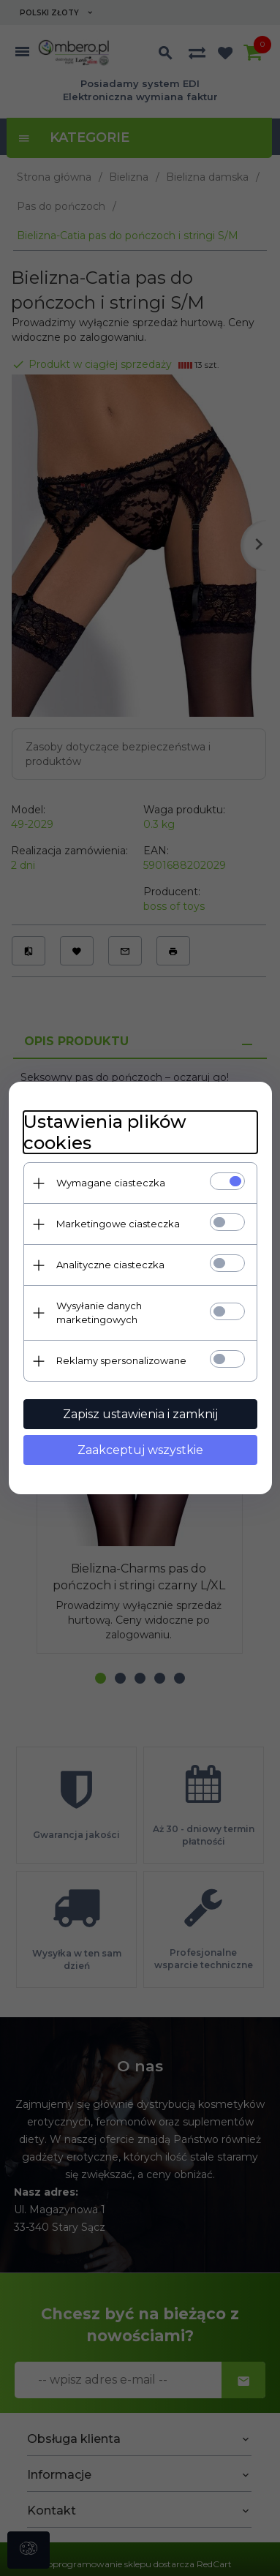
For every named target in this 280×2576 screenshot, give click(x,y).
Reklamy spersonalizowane (121, 1360)
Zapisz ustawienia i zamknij (140, 1414)
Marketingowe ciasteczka (118, 1223)
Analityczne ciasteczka (110, 1264)
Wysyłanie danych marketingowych (99, 1312)
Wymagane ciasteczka (110, 1183)
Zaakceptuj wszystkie (140, 1450)
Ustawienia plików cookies (104, 1132)
